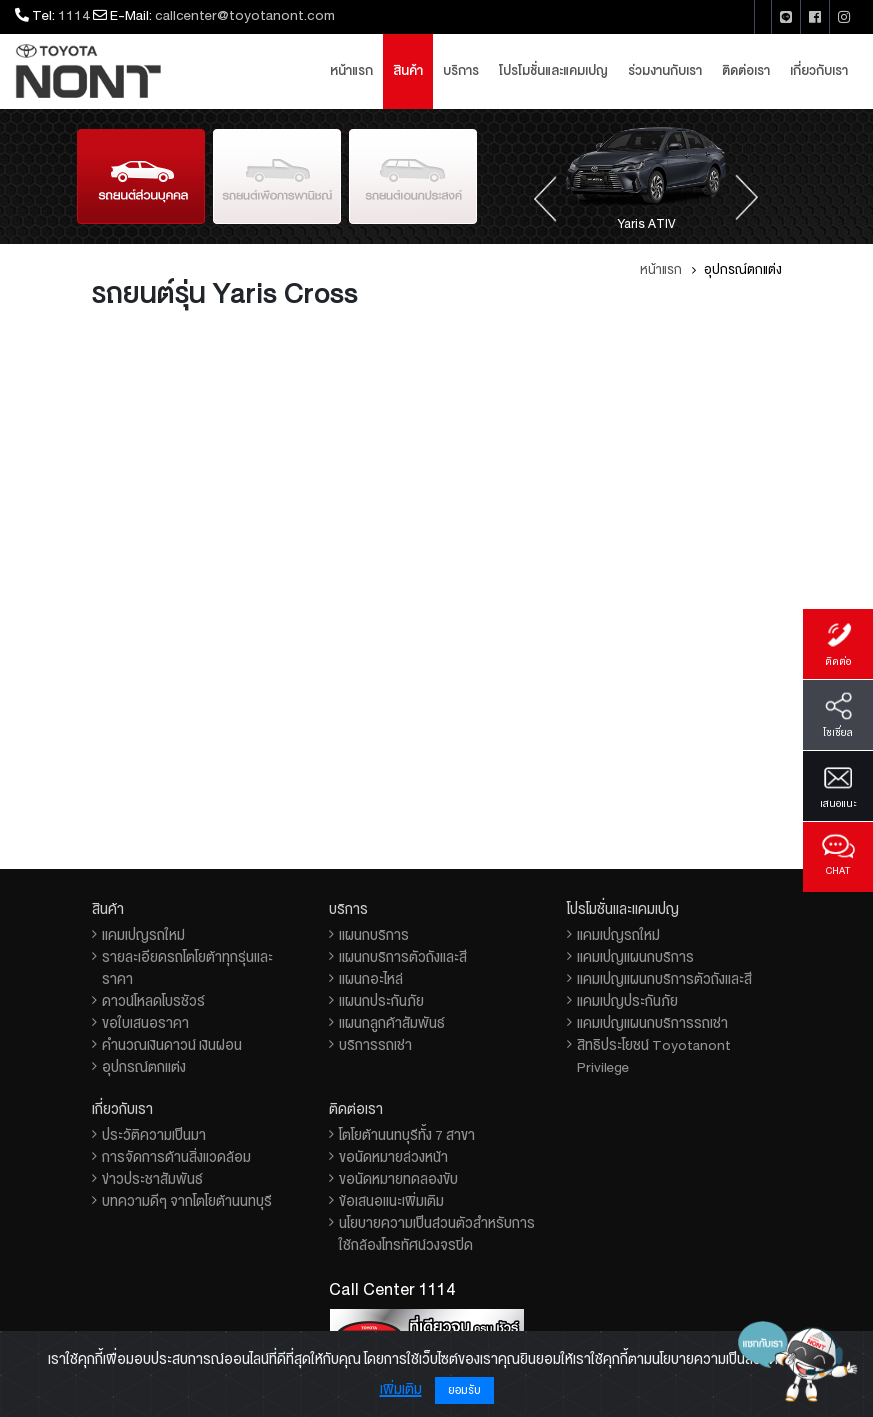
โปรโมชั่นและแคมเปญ (553, 71)
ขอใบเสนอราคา (145, 1023)
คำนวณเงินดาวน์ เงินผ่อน (172, 1045)
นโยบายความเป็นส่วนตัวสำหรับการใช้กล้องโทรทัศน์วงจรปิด (437, 1234)
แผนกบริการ (374, 935)
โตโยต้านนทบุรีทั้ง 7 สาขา (407, 1135)
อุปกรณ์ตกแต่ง (144, 1067)
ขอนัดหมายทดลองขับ (398, 1179)
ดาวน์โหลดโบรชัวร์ (153, 1001)
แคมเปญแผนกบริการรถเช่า (652, 1023)
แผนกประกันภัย (381, 1001)
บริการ (461, 71)
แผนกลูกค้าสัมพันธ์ (392, 1023)
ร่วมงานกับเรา (665, 71)
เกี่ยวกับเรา (819, 71)
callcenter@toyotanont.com (245, 15)
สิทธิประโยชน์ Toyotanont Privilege (654, 1056)
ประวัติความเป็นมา (154, 1135)
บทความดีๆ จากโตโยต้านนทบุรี (187, 1201)
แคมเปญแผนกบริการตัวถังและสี (664, 979)
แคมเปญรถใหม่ (143, 935)
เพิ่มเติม (401, 1389)
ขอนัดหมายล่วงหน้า (393, 1157)
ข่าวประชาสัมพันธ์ (152, 1179)
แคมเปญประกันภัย (627, 1001)
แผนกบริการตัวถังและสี (403, 957)
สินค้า (408, 71)
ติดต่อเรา (746, 71)
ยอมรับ (464, 1390)
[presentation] (545, 197)
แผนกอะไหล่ (371, 979)
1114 (74, 15)
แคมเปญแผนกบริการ (635, 957)
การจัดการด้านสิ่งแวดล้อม (176, 1157)
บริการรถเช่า (375, 1045)
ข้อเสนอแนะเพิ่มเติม (391, 1201)
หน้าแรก (351, 71)
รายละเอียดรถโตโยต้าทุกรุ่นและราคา (187, 968)
